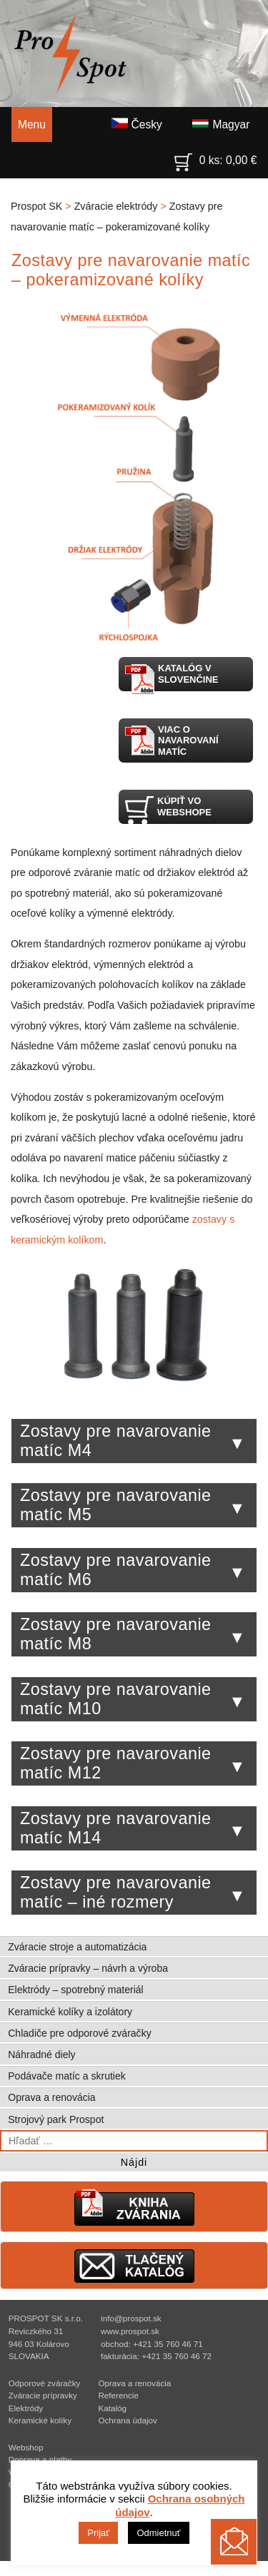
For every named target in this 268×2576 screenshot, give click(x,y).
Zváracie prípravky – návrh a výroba (88, 1968)
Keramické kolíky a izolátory (70, 2011)
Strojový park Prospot (56, 2119)
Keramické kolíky (40, 2420)
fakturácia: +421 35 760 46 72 (156, 2356)
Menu (32, 124)
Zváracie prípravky (43, 2395)
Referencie (118, 2395)
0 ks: (215, 157)
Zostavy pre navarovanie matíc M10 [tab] (133, 1699)
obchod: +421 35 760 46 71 (152, 2343)
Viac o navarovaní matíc (171, 740)
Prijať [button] (98, 2532)
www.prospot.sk (130, 2331)
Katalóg (112, 2408)
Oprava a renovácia (51, 2097)
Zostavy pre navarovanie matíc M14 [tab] (133, 1828)
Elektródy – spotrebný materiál (76, 1989)
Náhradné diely (41, 2054)
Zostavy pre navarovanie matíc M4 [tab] (133, 1441)
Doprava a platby (40, 2459)
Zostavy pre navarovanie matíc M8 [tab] (133, 1634)
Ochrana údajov (127, 2420)
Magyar (220, 124)
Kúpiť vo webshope (168, 809)
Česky (136, 124)
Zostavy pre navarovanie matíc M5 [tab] (133, 1505)
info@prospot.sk (131, 2318)
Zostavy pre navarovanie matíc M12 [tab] (133, 1763)
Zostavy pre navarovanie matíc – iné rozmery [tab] (133, 1892)
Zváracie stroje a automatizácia (77, 1947)
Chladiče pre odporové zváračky (79, 2033)
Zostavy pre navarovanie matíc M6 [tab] (133, 1570)
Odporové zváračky (45, 2383)
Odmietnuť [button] (158, 2532)
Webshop (26, 2447)
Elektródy (26, 2408)
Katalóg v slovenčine (171, 677)
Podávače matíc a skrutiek (67, 2076)
